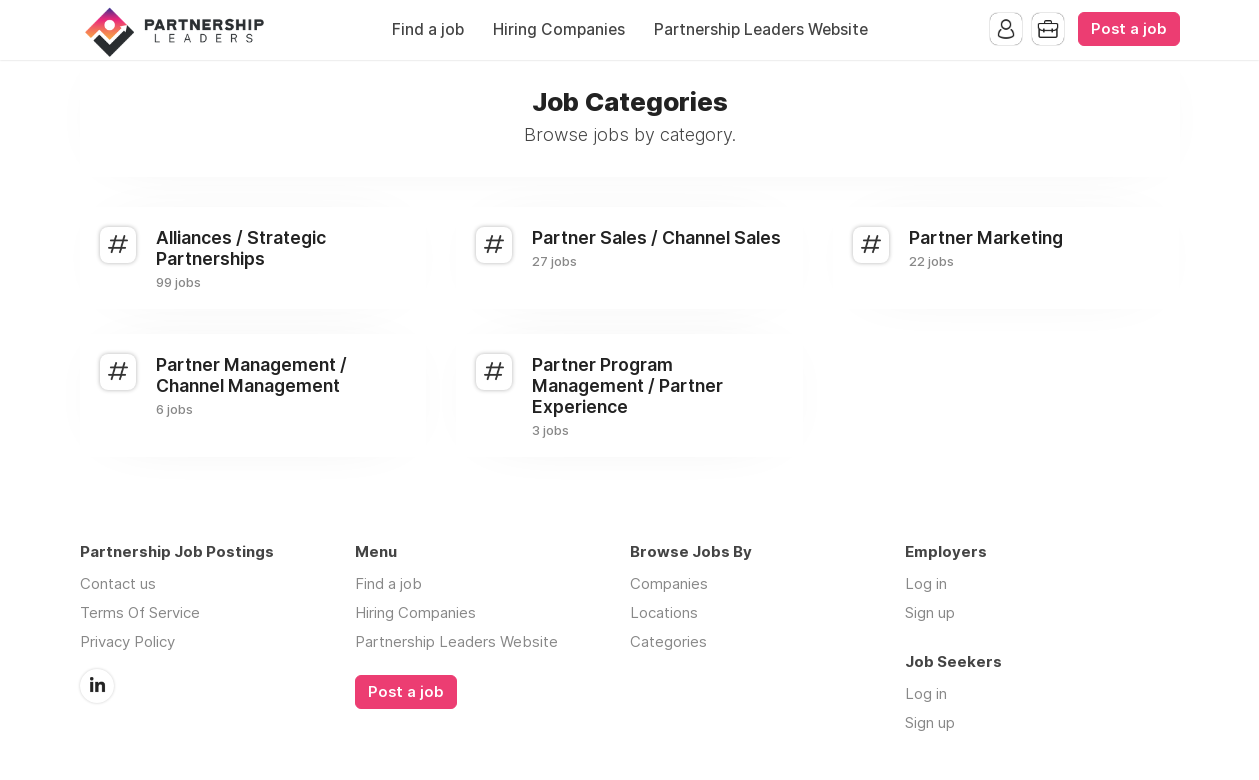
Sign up (930, 612)
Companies (669, 583)
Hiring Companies (559, 29)
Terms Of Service (140, 612)
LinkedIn (97, 686)
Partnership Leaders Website (761, 29)
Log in (926, 583)
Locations (664, 612)
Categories (668, 641)
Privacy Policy (127, 641)
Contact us (118, 583)
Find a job (428, 29)
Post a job (1129, 29)
